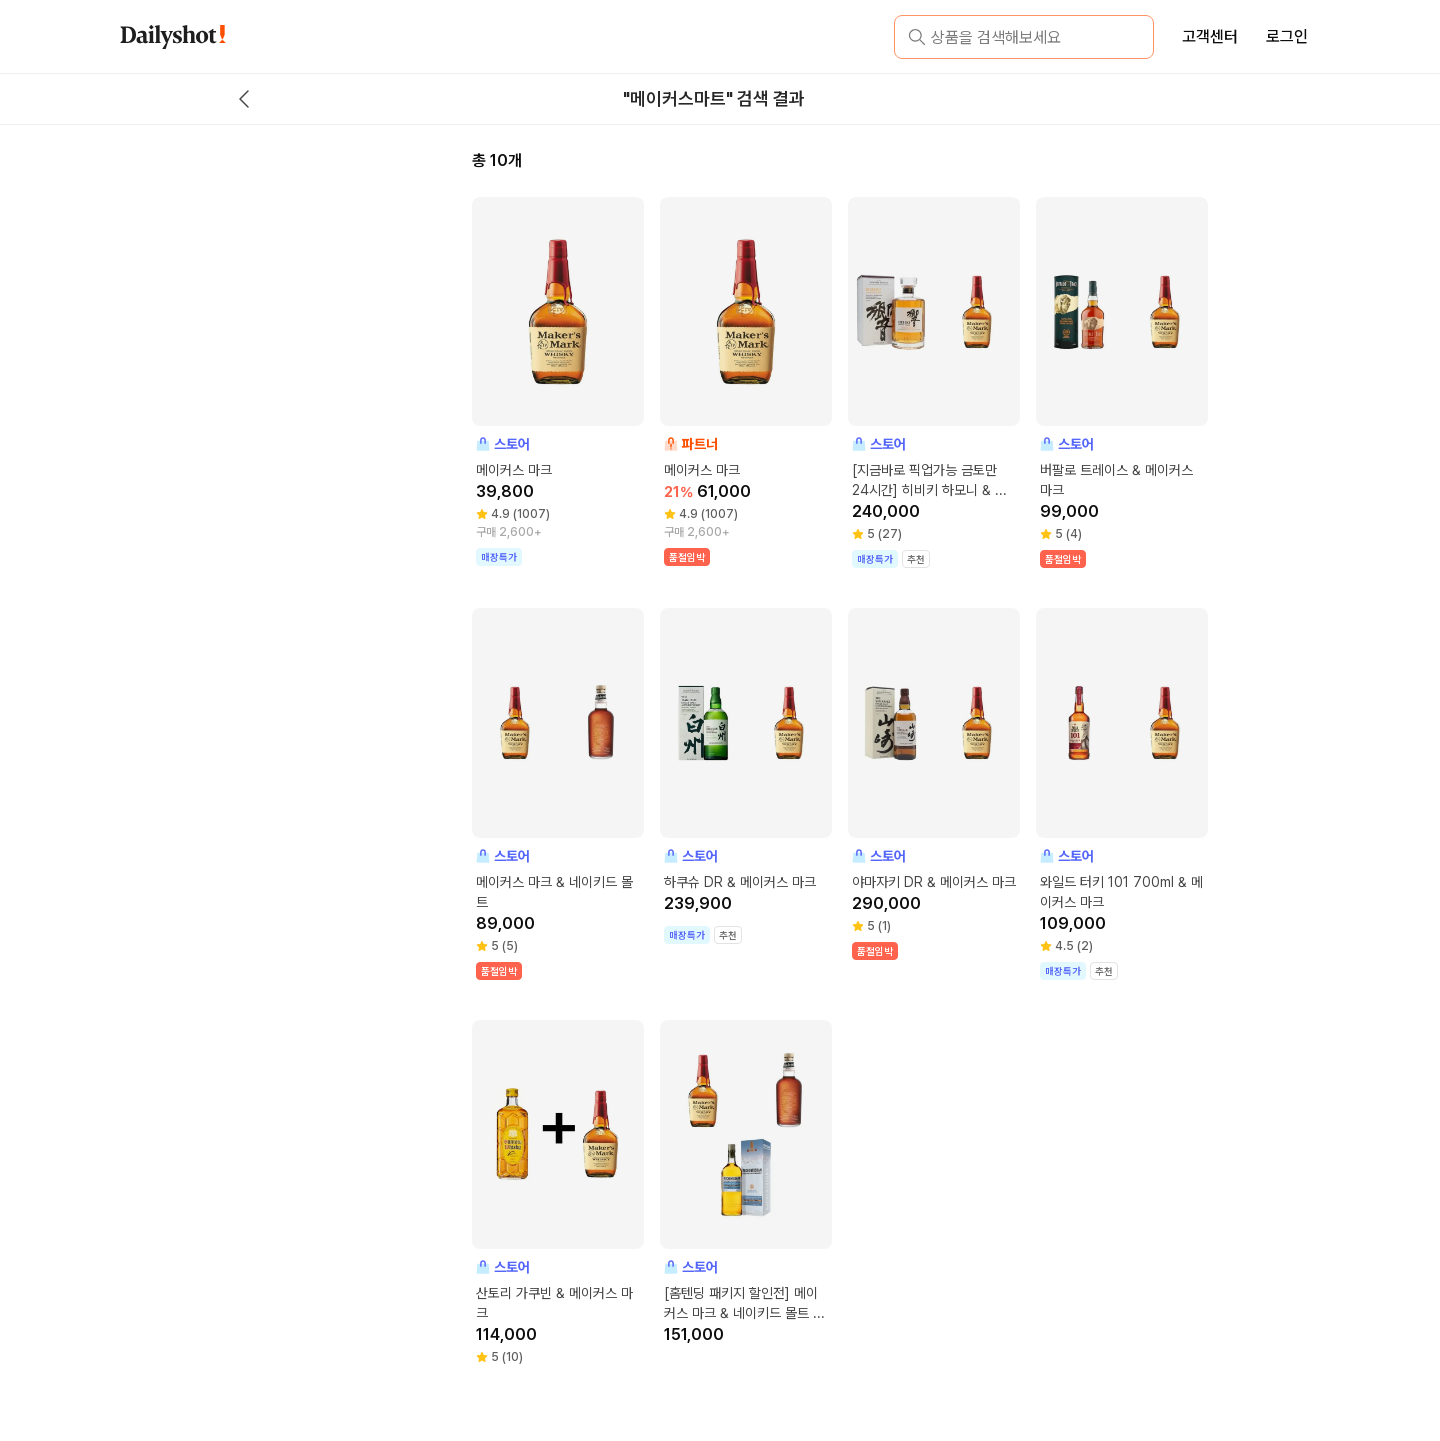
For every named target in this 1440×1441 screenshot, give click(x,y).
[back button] (244, 99)
